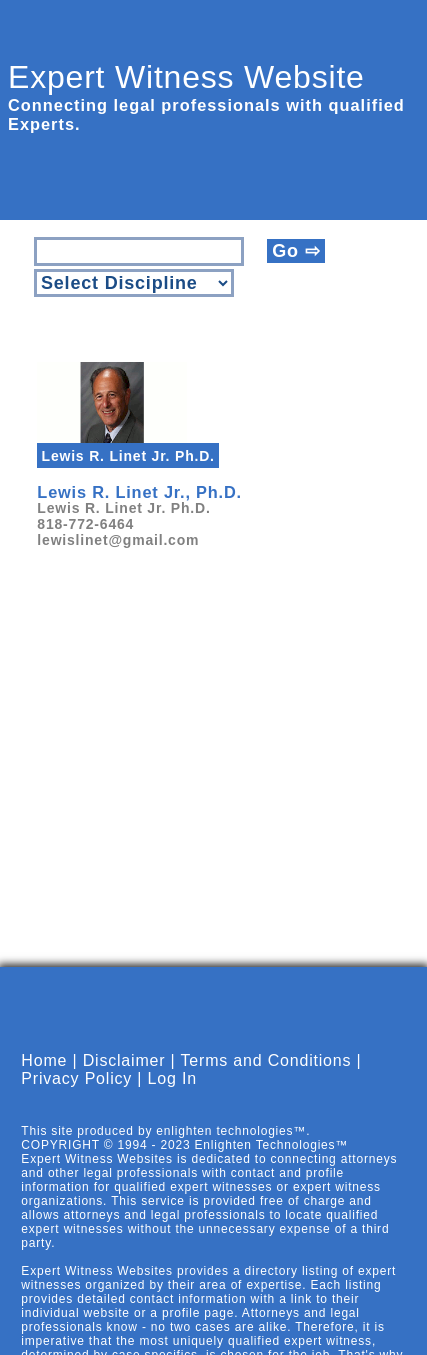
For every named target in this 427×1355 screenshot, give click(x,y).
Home (44, 1060)
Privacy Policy (76, 1078)
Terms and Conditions (266, 1060)
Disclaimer (124, 1060)
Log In (172, 1078)
